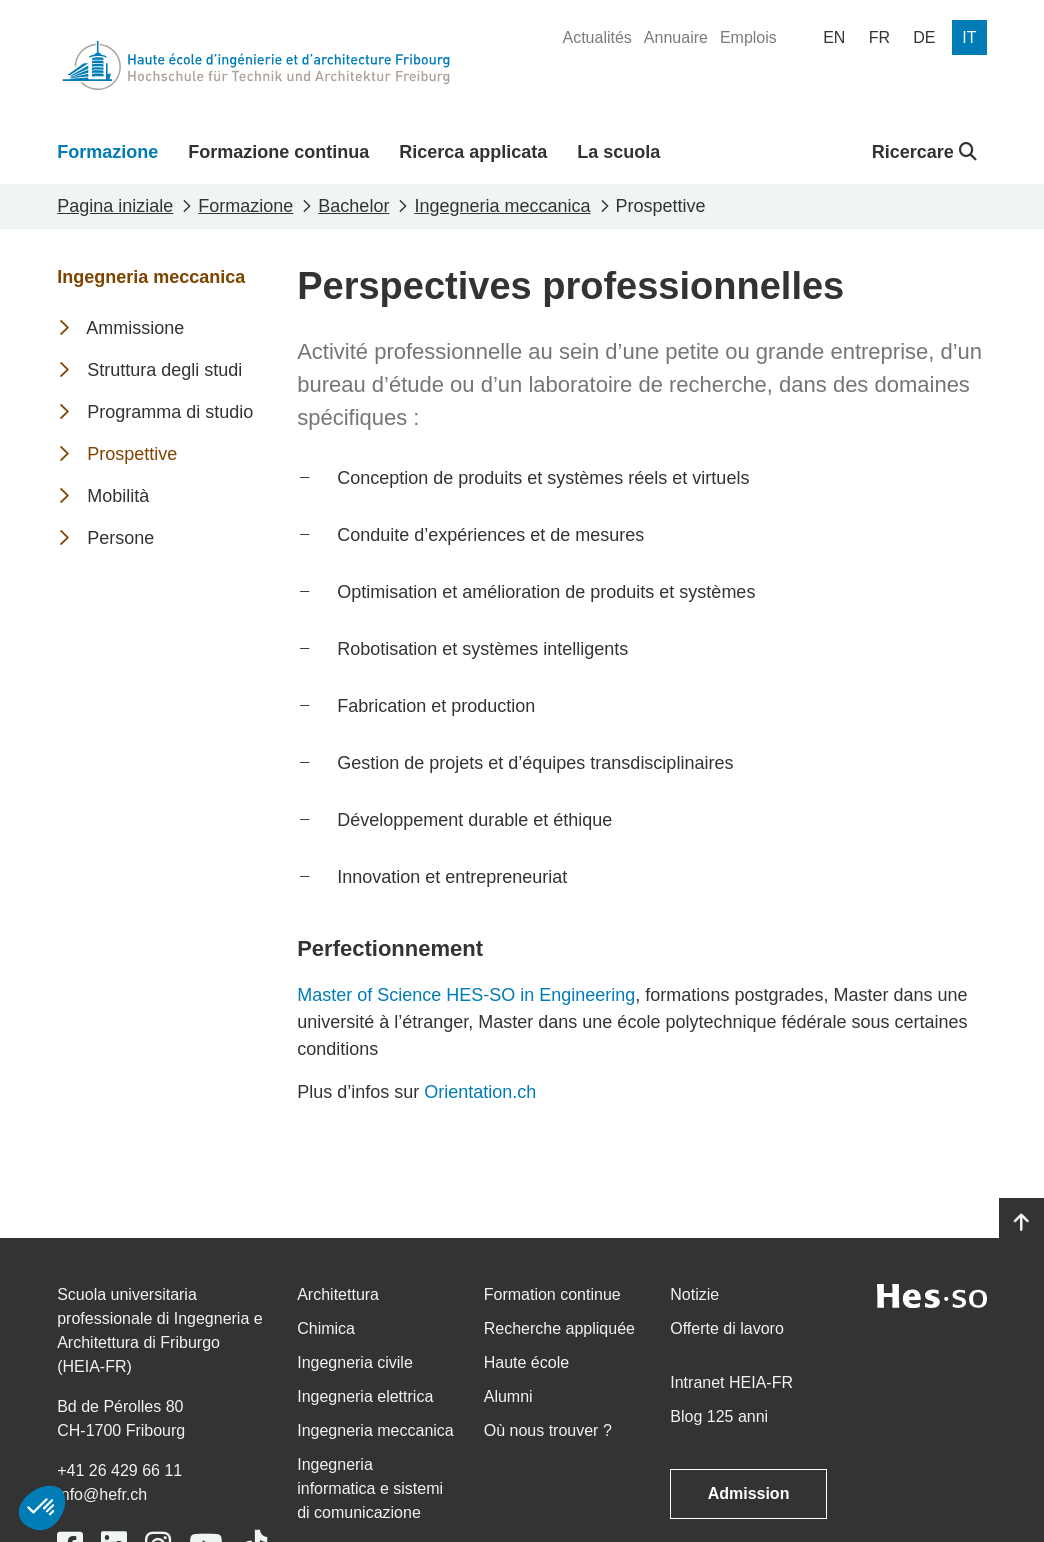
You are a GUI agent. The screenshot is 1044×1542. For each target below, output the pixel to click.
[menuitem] (596, 38)
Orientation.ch (480, 1092)
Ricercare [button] (924, 152)
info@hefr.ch (102, 1494)
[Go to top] (1021, 1223)
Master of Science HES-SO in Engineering (466, 995)
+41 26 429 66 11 (119, 1470)
